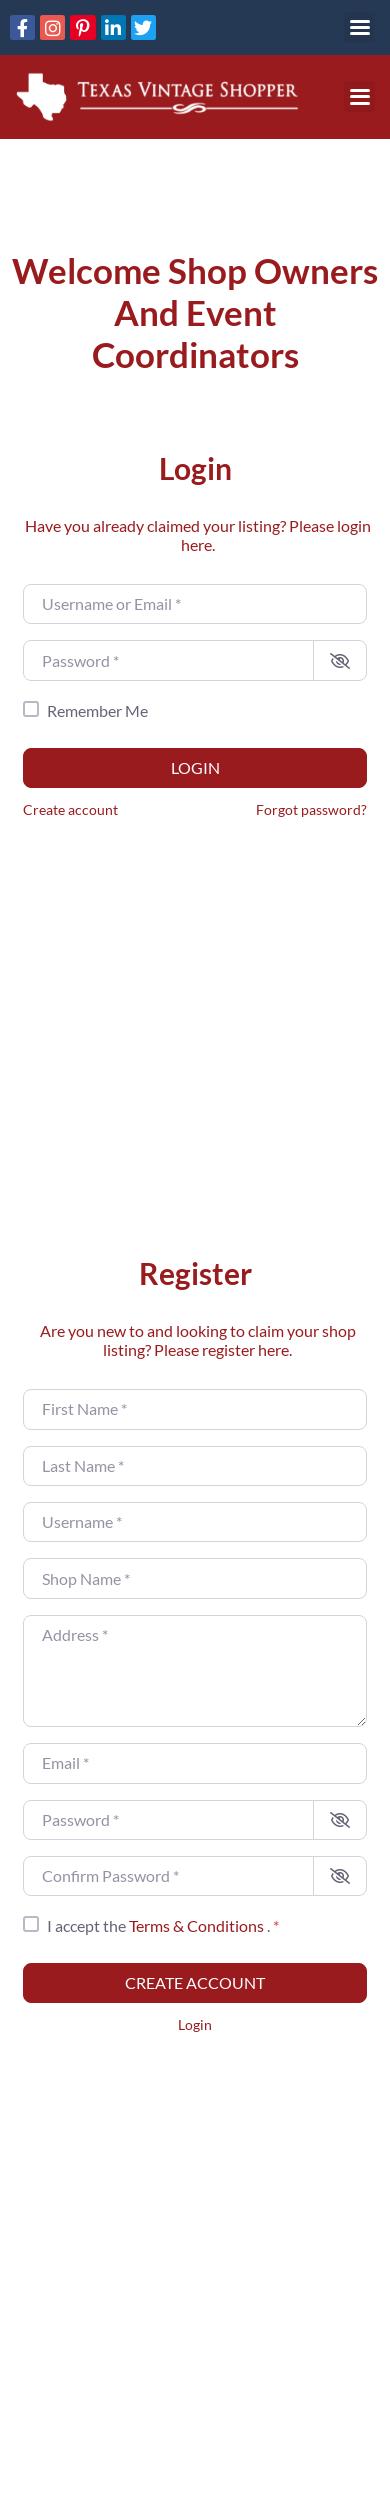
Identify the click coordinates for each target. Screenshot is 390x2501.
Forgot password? (311, 810)
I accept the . (163, 1925)
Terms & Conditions (198, 1925)
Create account (70, 810)
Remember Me (97, 710)
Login (195, 767)
